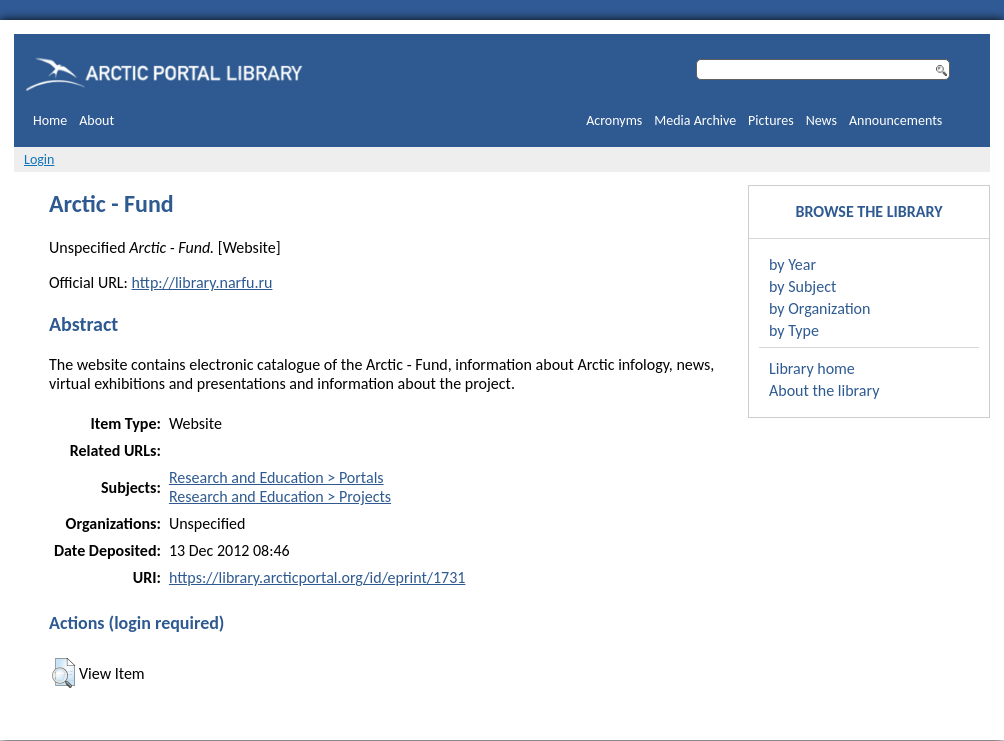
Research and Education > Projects (280, 496)
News (821, 120)
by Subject (802, 286)
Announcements (895, 120)
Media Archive (695, 120)
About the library (824, 390)
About (96, 120)
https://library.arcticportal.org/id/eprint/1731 (317, 577)
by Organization (819, 308)
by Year (792, 264)
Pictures (771, 120)
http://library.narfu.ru (201, 282)
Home (50, 120)
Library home (812, 368)
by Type (794, 330)
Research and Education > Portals (276, 477)
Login (39, 159)
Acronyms (614, 120)
